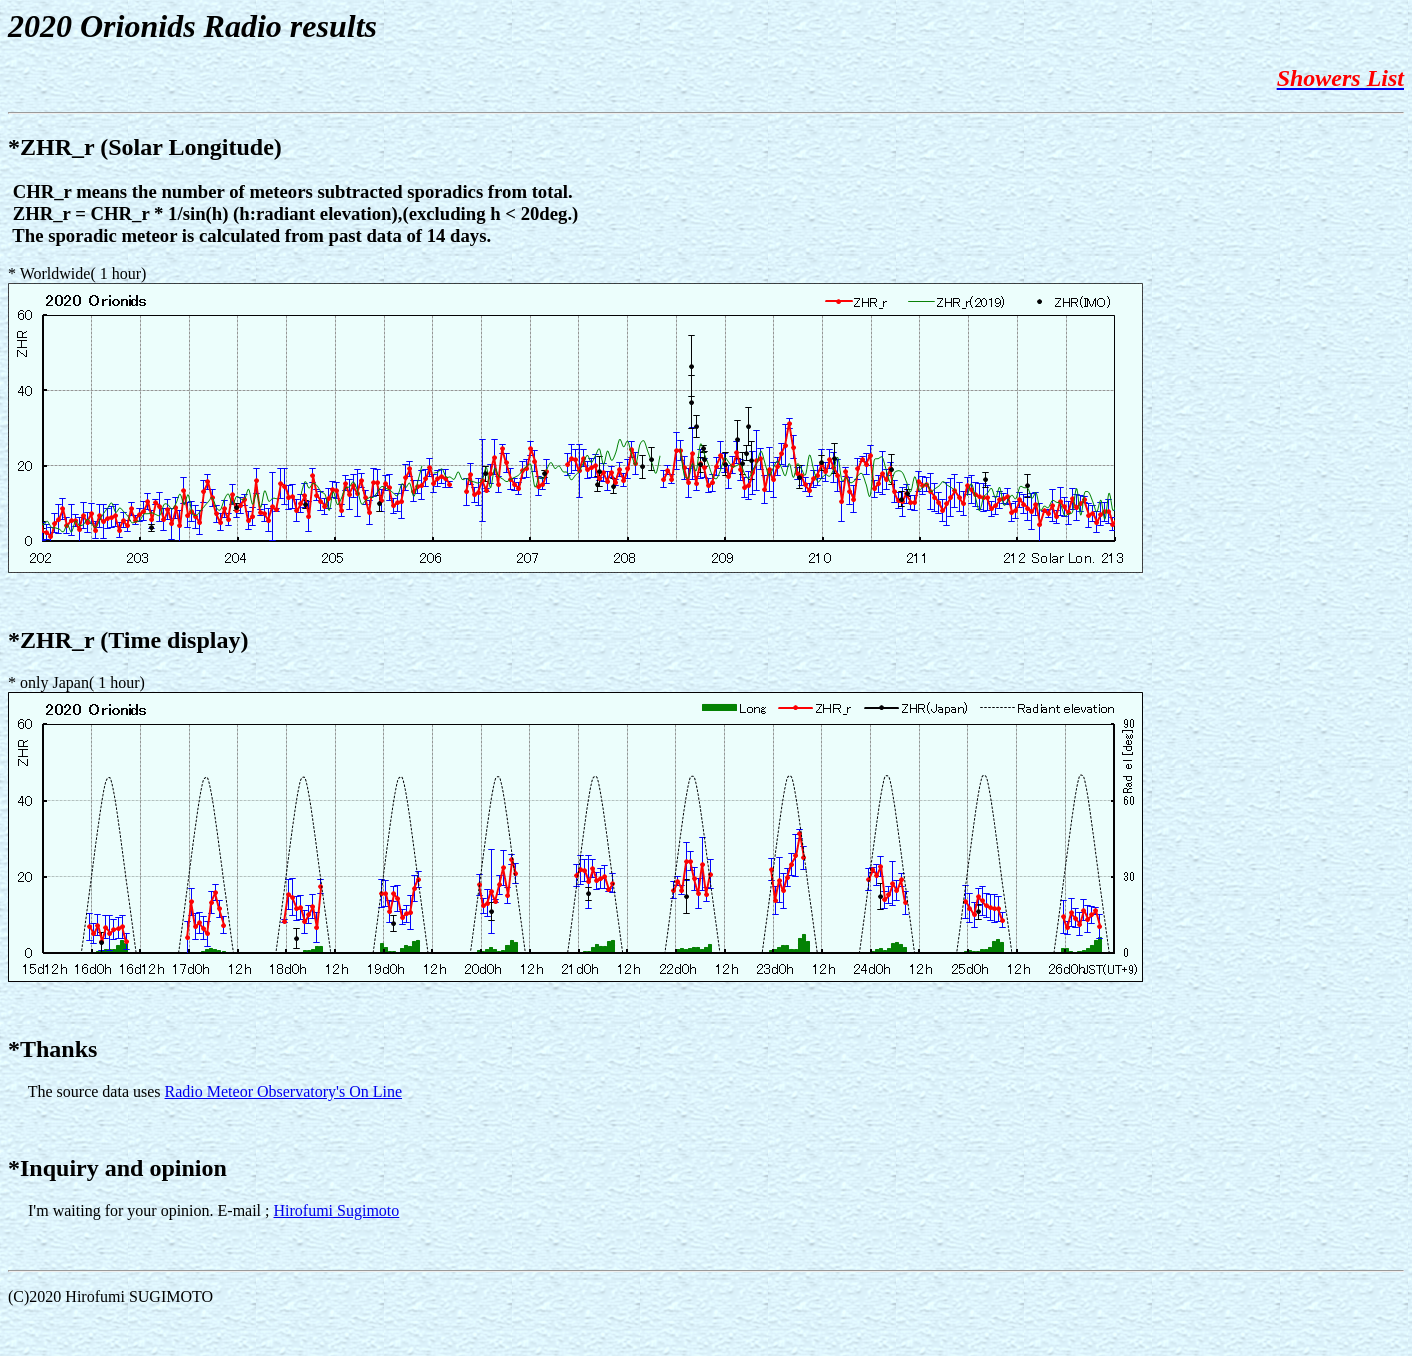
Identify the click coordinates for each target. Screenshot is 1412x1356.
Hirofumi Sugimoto (337, 1210)
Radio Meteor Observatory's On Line (284, 1091)
